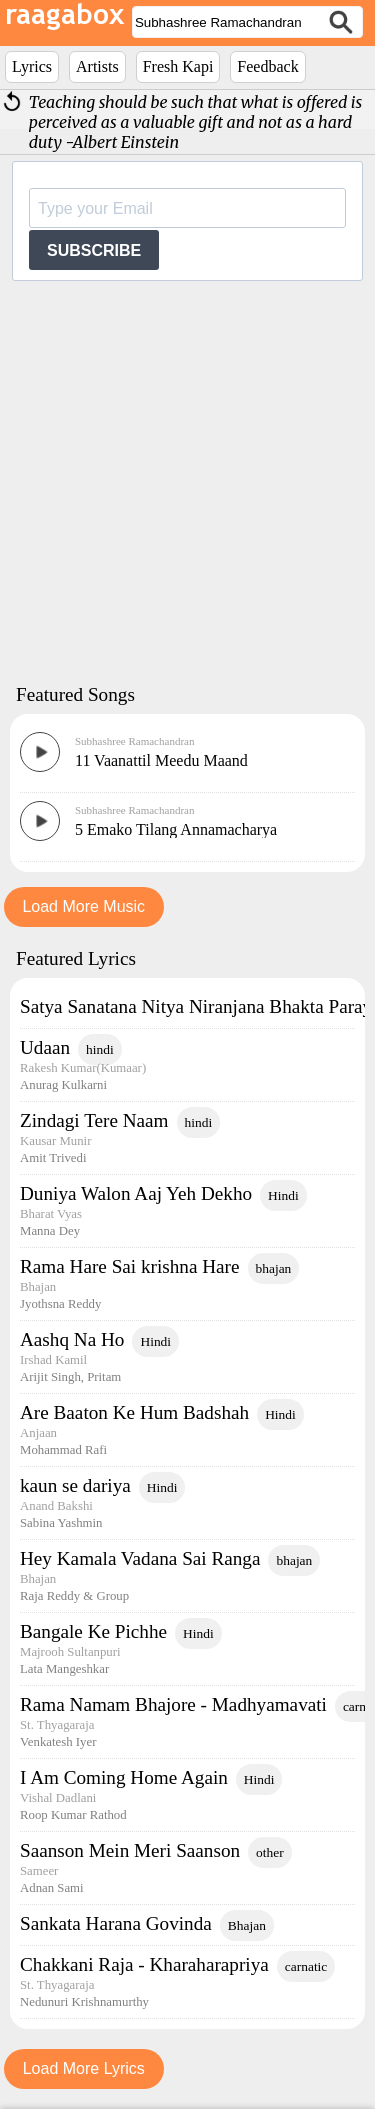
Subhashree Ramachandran (134, 741)
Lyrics (32, 66)
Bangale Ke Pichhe (93, 1631)
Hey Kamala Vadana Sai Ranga (140, 1558)
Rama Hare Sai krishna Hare (130, 1266)
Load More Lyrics (84, 2068)
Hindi (283, 1195)
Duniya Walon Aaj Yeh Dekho (136, 1193)
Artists (97, 66)
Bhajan (247, 1925)
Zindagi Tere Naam (94, 1120)
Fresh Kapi (178, 66)
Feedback (267, 66)
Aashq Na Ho (72, 1339)
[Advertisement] (187, 480)
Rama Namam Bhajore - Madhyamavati (173, 1704)
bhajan (274, 1268)
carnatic (306, 1966)
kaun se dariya (75, 1485)
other (270, 1852)
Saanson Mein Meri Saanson (130, 1850)
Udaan (45, 1047)
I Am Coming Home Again (124, 1777)
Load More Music (83, 906)
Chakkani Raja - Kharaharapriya (144, 1964)
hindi (100, 1049)
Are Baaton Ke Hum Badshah (134, 1412)
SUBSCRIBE (94, 250)
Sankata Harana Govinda (116, 1923)
